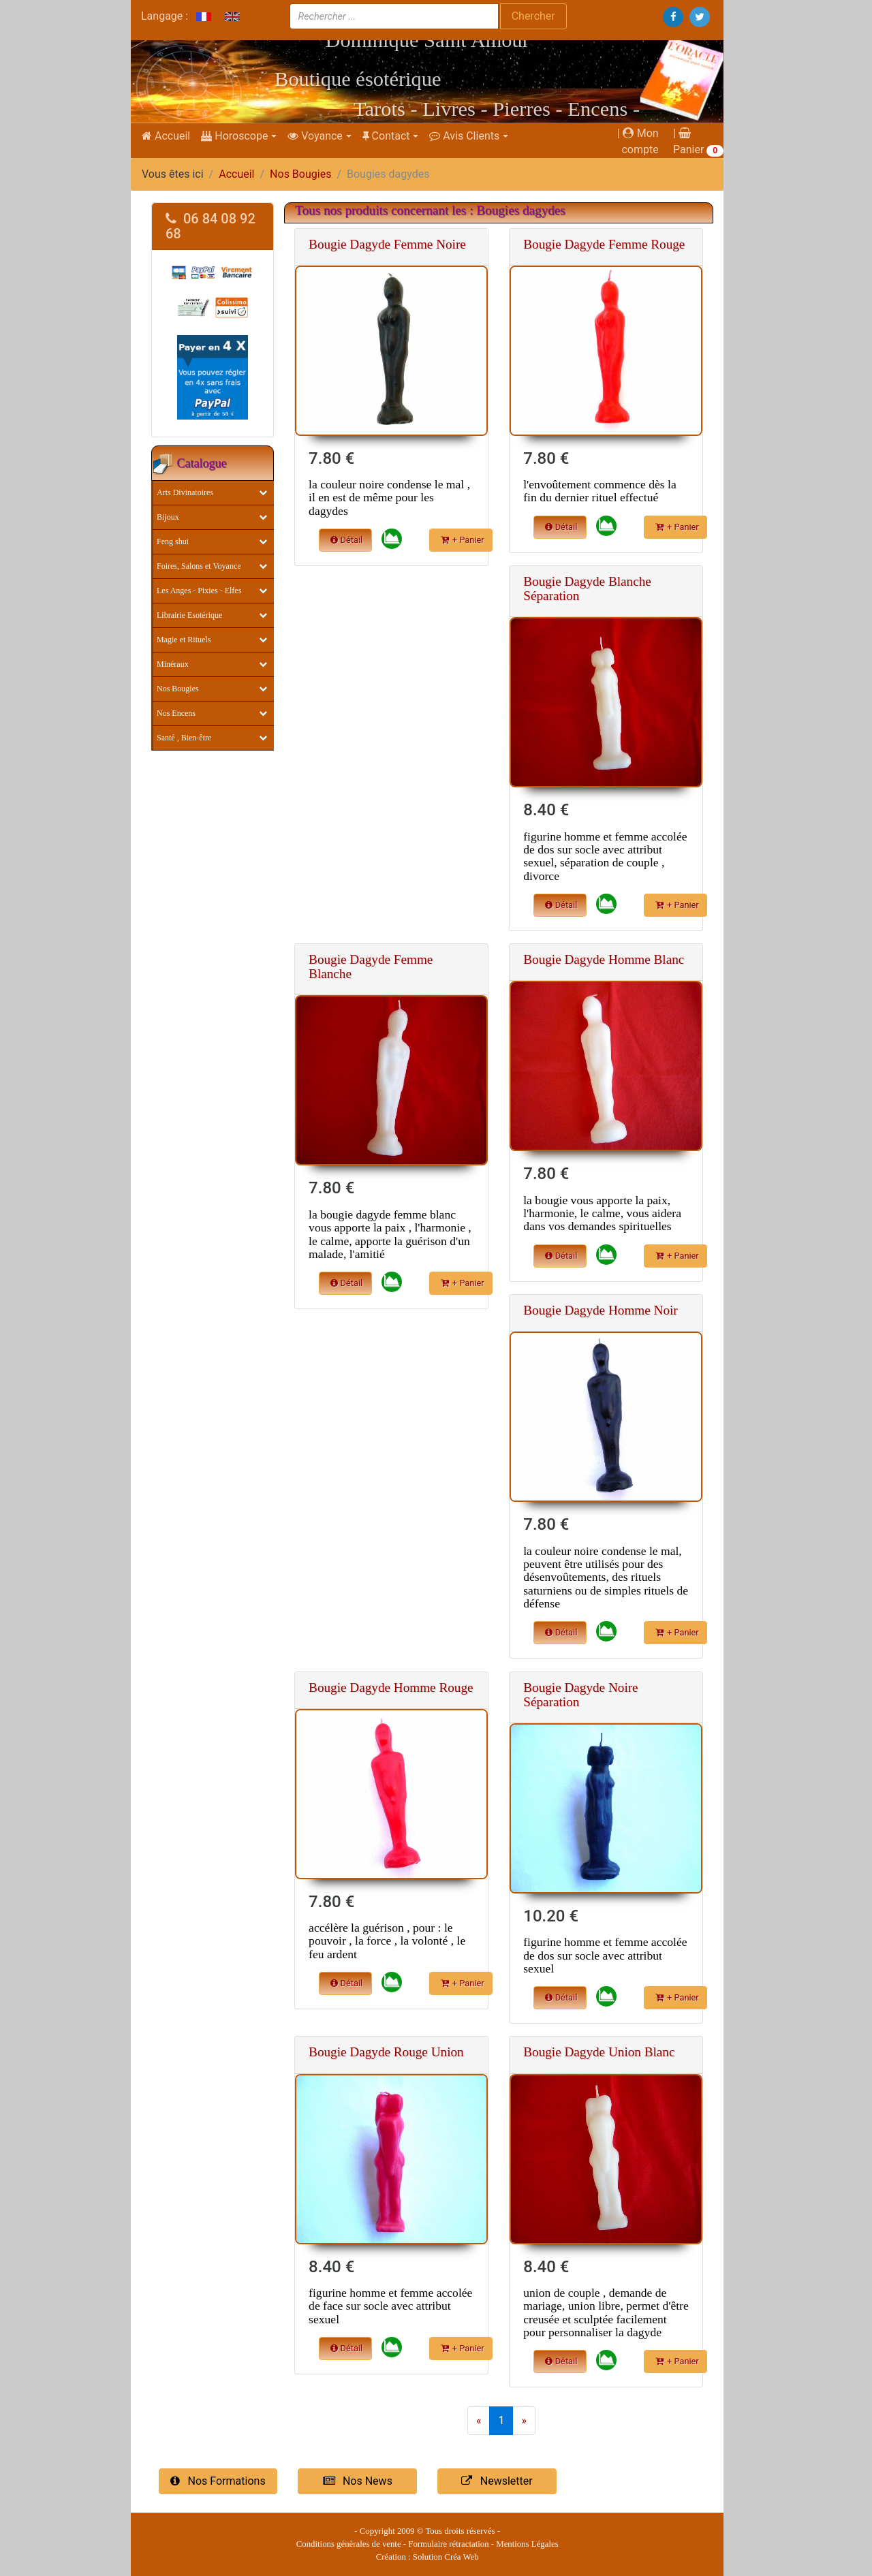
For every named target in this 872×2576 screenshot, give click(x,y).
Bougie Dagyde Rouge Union (386, 2052)
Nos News (357, 2481)
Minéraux (173, 664)
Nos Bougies (300, 174)
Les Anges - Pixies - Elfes (199, 590)
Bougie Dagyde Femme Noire (387, 244)
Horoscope (234, 135)
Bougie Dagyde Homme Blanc (603, 959)
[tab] (212, 226)
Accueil (166, 135)
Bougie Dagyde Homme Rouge (391, 1687)
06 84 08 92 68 (210, 226)
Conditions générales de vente (348, 2544)
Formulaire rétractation (448, 2544)
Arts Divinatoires (185, 492)
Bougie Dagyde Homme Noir (600, 1310)
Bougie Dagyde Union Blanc (598, 2052)
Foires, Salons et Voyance (199, 566)
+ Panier (462, 540)
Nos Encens (176, 713)
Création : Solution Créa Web (427, 2557)
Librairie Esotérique (189, 615)
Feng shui (173, 541)
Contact (386, 135)
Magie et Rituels (184, 639)
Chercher (533, 16)
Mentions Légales (527, 2544)
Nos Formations (217, 2481)
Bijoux (168, 517)
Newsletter (496, 2481)
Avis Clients (464, 135)
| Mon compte (638, 141)
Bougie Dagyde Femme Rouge (604, 244)
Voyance (315, 135)
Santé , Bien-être (184, 737)
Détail (346, 540)
